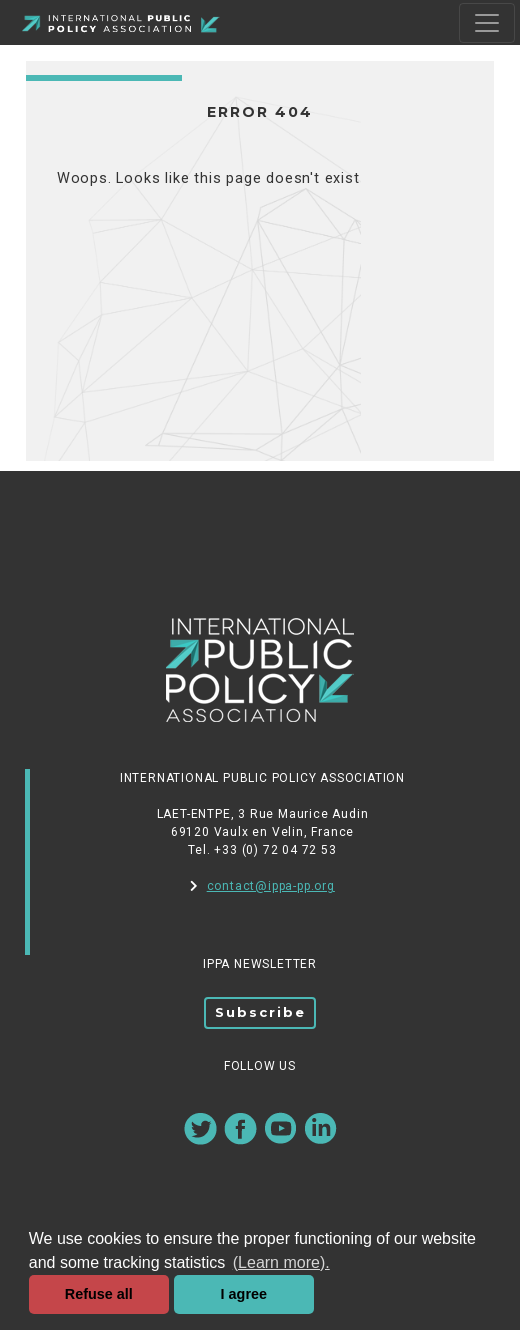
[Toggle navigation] (487, 23)
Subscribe (260, 1012)
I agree (244, 1294)
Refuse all (99, 1294)
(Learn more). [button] (281, 1262)
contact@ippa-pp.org (262, 886)
